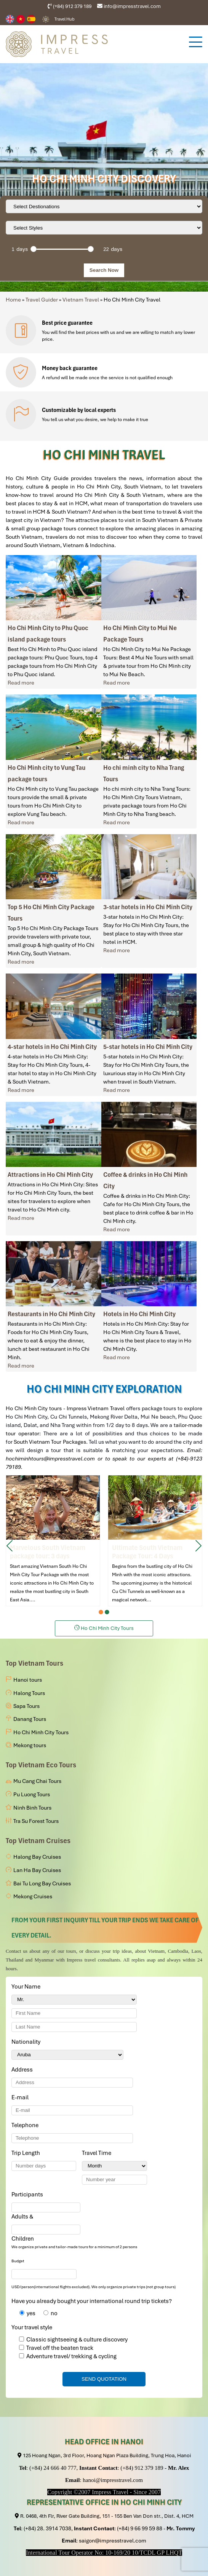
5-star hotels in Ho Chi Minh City (147, 1046)
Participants (28, 2194)
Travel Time (98, 2153)
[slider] (33, 249)
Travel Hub (64, 19)
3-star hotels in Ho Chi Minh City (147, 907)
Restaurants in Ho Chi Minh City (51, 1314)
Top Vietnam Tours (34, 1663)
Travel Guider (42, 299)
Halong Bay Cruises (37, 1856)
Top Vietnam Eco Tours (41, 1765)
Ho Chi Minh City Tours (41, 1732)
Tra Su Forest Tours (36, 1821)
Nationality (27, 2042)
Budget (17, 2260)
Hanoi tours (27, 1679)
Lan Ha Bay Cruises (37, 1870)
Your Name (27, 1986)
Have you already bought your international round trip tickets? (91, 2301)
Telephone (26, 2125)
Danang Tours (29, 1719)
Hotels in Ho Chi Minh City (139, 1314)
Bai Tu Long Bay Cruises (42, 1883)
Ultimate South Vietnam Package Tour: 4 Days (155, 1540)
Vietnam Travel (80, 299)
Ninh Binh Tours (32, 1807)
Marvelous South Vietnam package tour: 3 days (53, 1540)
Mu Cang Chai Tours (37, 1781)
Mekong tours (29, 1745)
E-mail (21, 2097)
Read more (21, 682)
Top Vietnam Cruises (38, 1840)
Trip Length (27, 2153)
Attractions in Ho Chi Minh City (50, 1174)
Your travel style (31, 2327)
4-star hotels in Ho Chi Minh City (52, 1046)
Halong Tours (29, 1693)
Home (13, 299)
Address (22, 2069)
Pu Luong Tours (31, 1794)
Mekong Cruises (32, 1896)
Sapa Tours (26, 1706)
